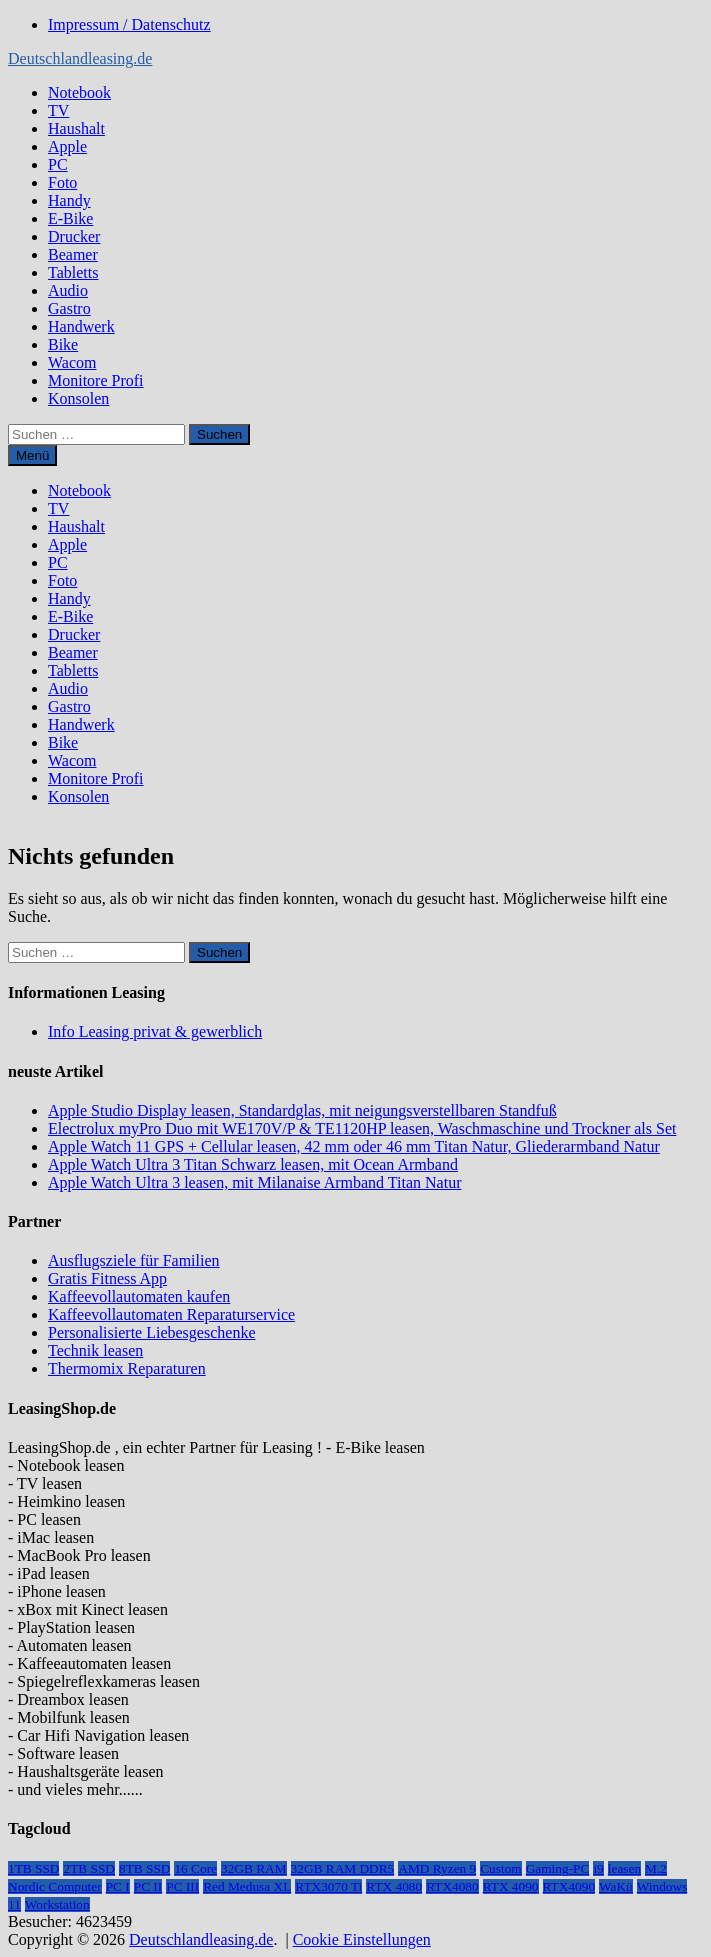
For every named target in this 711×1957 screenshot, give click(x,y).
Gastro (69, 308)
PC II (148, 1886)
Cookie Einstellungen (362, 1939)
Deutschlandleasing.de (80, 58)
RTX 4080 (394, 1886)
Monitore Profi (96, 380)
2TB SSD (88, 1868)
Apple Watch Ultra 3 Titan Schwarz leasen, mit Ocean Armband (253, 1164)
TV (58, 110)
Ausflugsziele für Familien (134, 1260)
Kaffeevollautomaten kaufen (139, 1296)
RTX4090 (569, 1886)
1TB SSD (33, 1868)
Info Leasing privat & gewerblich (155, 1031)
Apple (67, 146)
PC (58, 164)
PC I (118, 1886)
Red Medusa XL (247, 1886)
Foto (62, 182)
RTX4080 (452, 1886)
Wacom (72, 362)
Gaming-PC (558, 1868)
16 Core (195, 1868)
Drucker (74, 236)
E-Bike (70, 218)
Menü (32, 455)
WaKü (616, 1886)
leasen (624, 1868)
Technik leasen (95, 1350)
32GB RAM (254, 1868)
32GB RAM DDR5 (343, 1868)
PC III (182, 1886)
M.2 (656, 1868)
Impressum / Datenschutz (129, 24)
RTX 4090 (511, 1886)
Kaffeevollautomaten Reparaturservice (171, 1314)
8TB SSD (144, 1868)
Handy (69, 200)
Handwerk (81, 326)
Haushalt (76, 128)
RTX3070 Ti (328, 1886)
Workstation (57, 1904)
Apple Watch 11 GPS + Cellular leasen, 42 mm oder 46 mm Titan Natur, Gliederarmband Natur (354, 1146)
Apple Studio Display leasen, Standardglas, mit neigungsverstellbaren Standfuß (302, 1110)
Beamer (73, 254)
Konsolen (78, 398)
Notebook (79, 92)
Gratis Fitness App (107, 1278)
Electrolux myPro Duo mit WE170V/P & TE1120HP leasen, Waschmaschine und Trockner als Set (362, 1128)
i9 (598, 1868)
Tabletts (73, 272)
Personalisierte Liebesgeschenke (151, 1332)
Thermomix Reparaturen (127, 1368)
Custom (500, 1868)
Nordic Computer (55, 1886)
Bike (63, 344)
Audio (68, 290)
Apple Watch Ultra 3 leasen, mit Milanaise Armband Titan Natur (254, 1182)
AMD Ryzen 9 (437, 1868)
